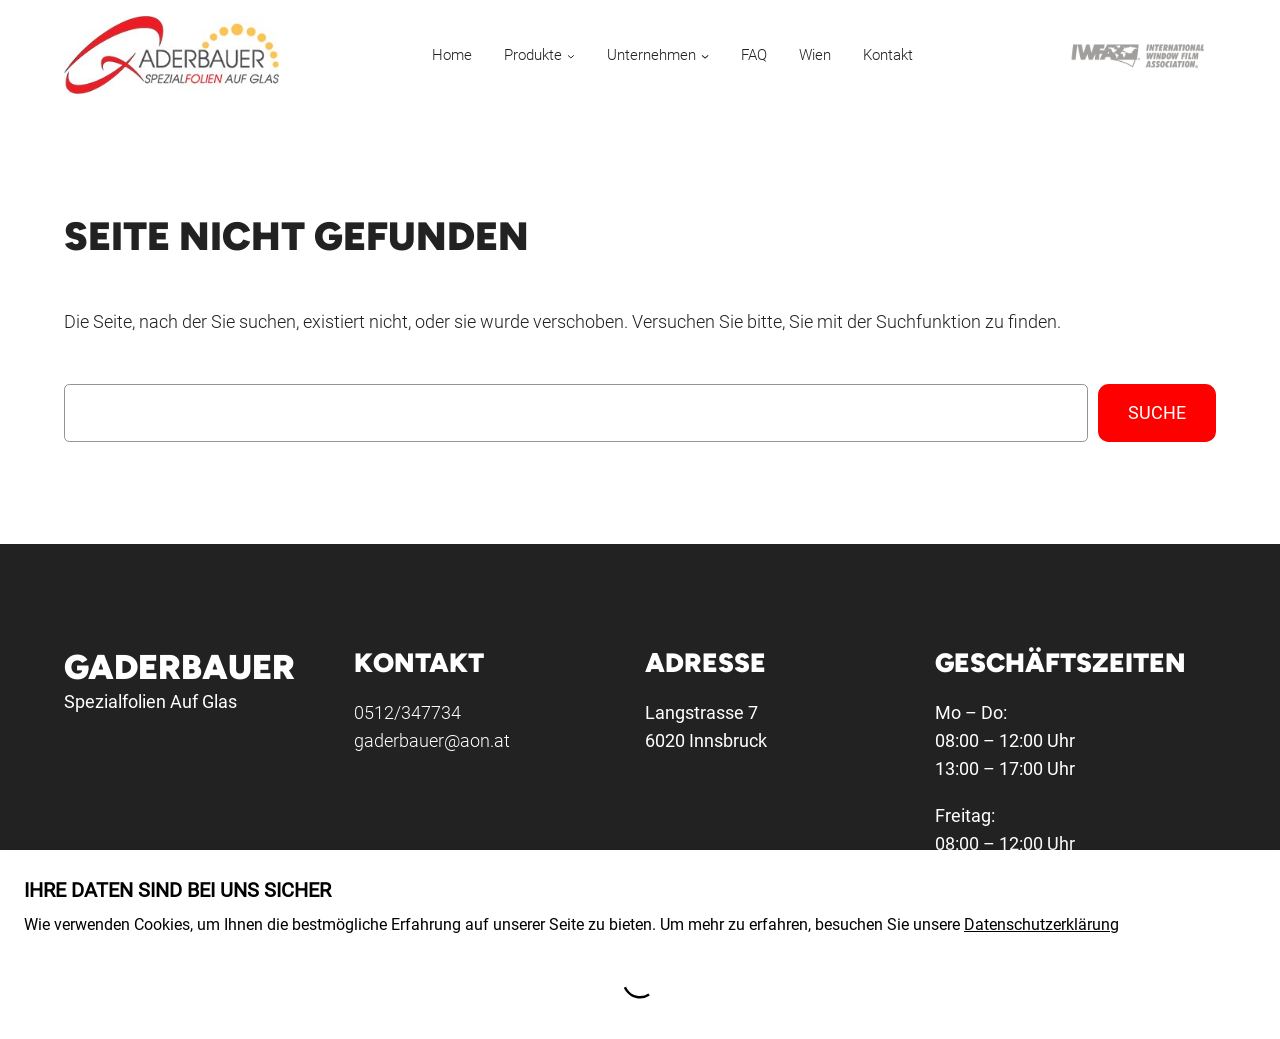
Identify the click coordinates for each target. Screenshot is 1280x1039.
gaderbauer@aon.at (432, 740)
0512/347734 (407, 712)
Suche (1157, 412)
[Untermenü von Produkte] (571, 54)
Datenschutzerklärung (1041, 924)
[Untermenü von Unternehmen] (705, 54)
